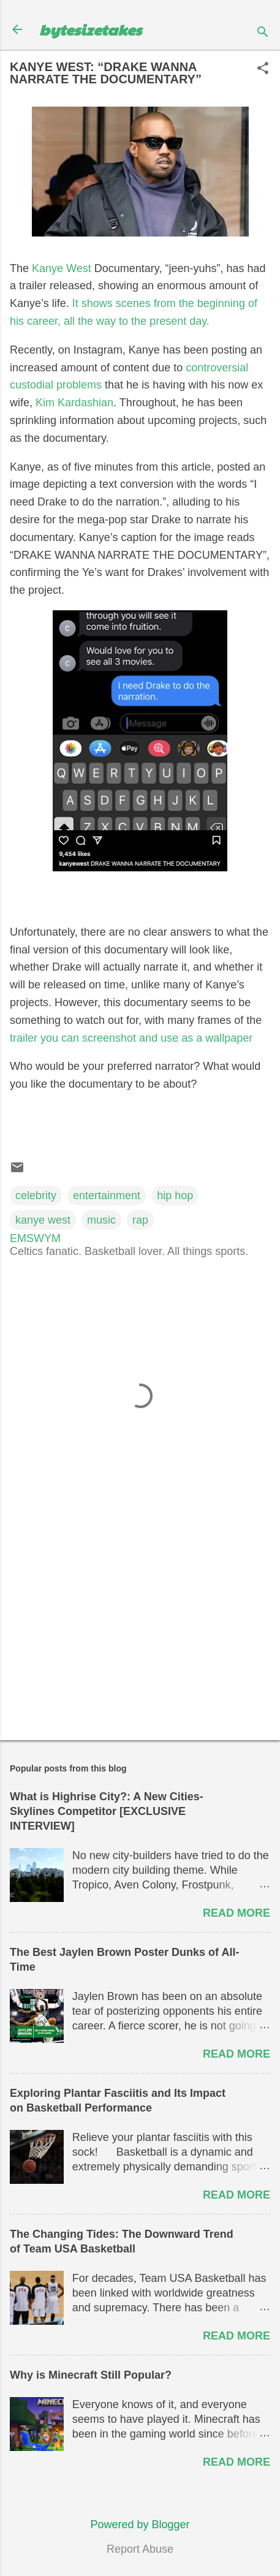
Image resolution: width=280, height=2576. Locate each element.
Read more (236, 1913)
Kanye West (61, 268)
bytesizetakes (90, 29)
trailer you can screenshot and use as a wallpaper (131, 1038)
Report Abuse (140, 2549)
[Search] (262, 33)
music (101, 1220)
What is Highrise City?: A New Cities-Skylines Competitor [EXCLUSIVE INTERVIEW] (106, 1811)
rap (140, 1220)
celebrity (35, 1195)
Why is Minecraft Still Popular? (91, 2375)
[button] (262, 69)
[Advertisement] (140, 1635)
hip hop (175, 1195)
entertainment (106, 1195)
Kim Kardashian (74, 402)
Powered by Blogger (139, 2524)
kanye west (42, 1220)
